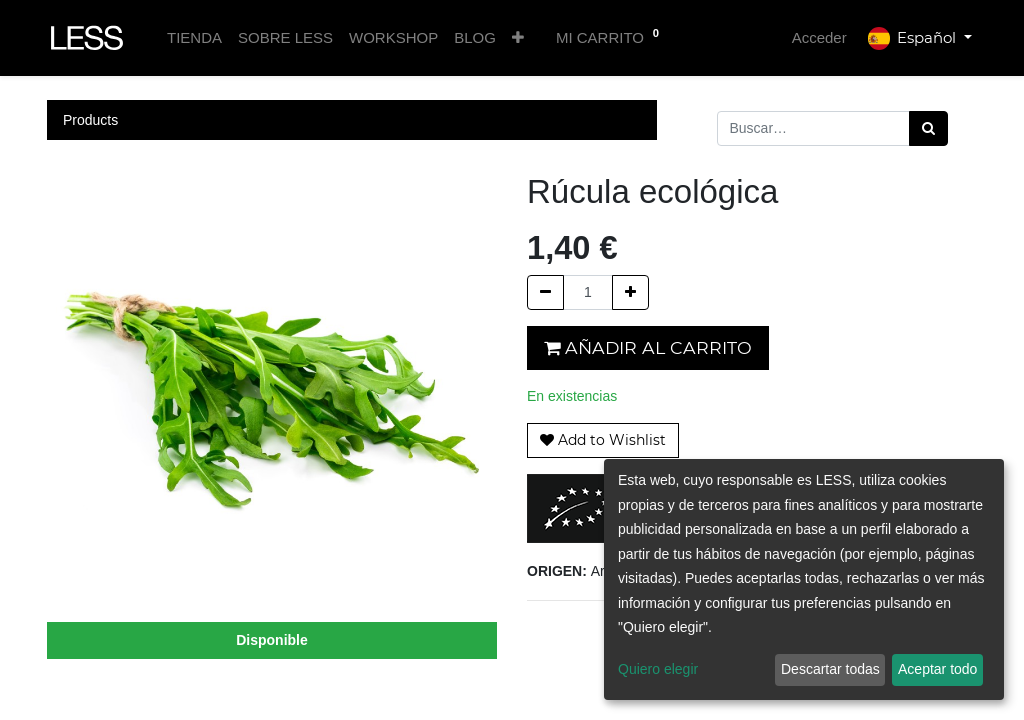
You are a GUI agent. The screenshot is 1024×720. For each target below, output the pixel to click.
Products (90, 120)
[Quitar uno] (545, 292)
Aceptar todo (937, 669)
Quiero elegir (658, 669)
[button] (518, 38)
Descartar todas (830, 669)
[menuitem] (194, 38)
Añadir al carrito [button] (648, 347)
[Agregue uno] (630, 292)
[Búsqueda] (928, 128)
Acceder (819, 37)
